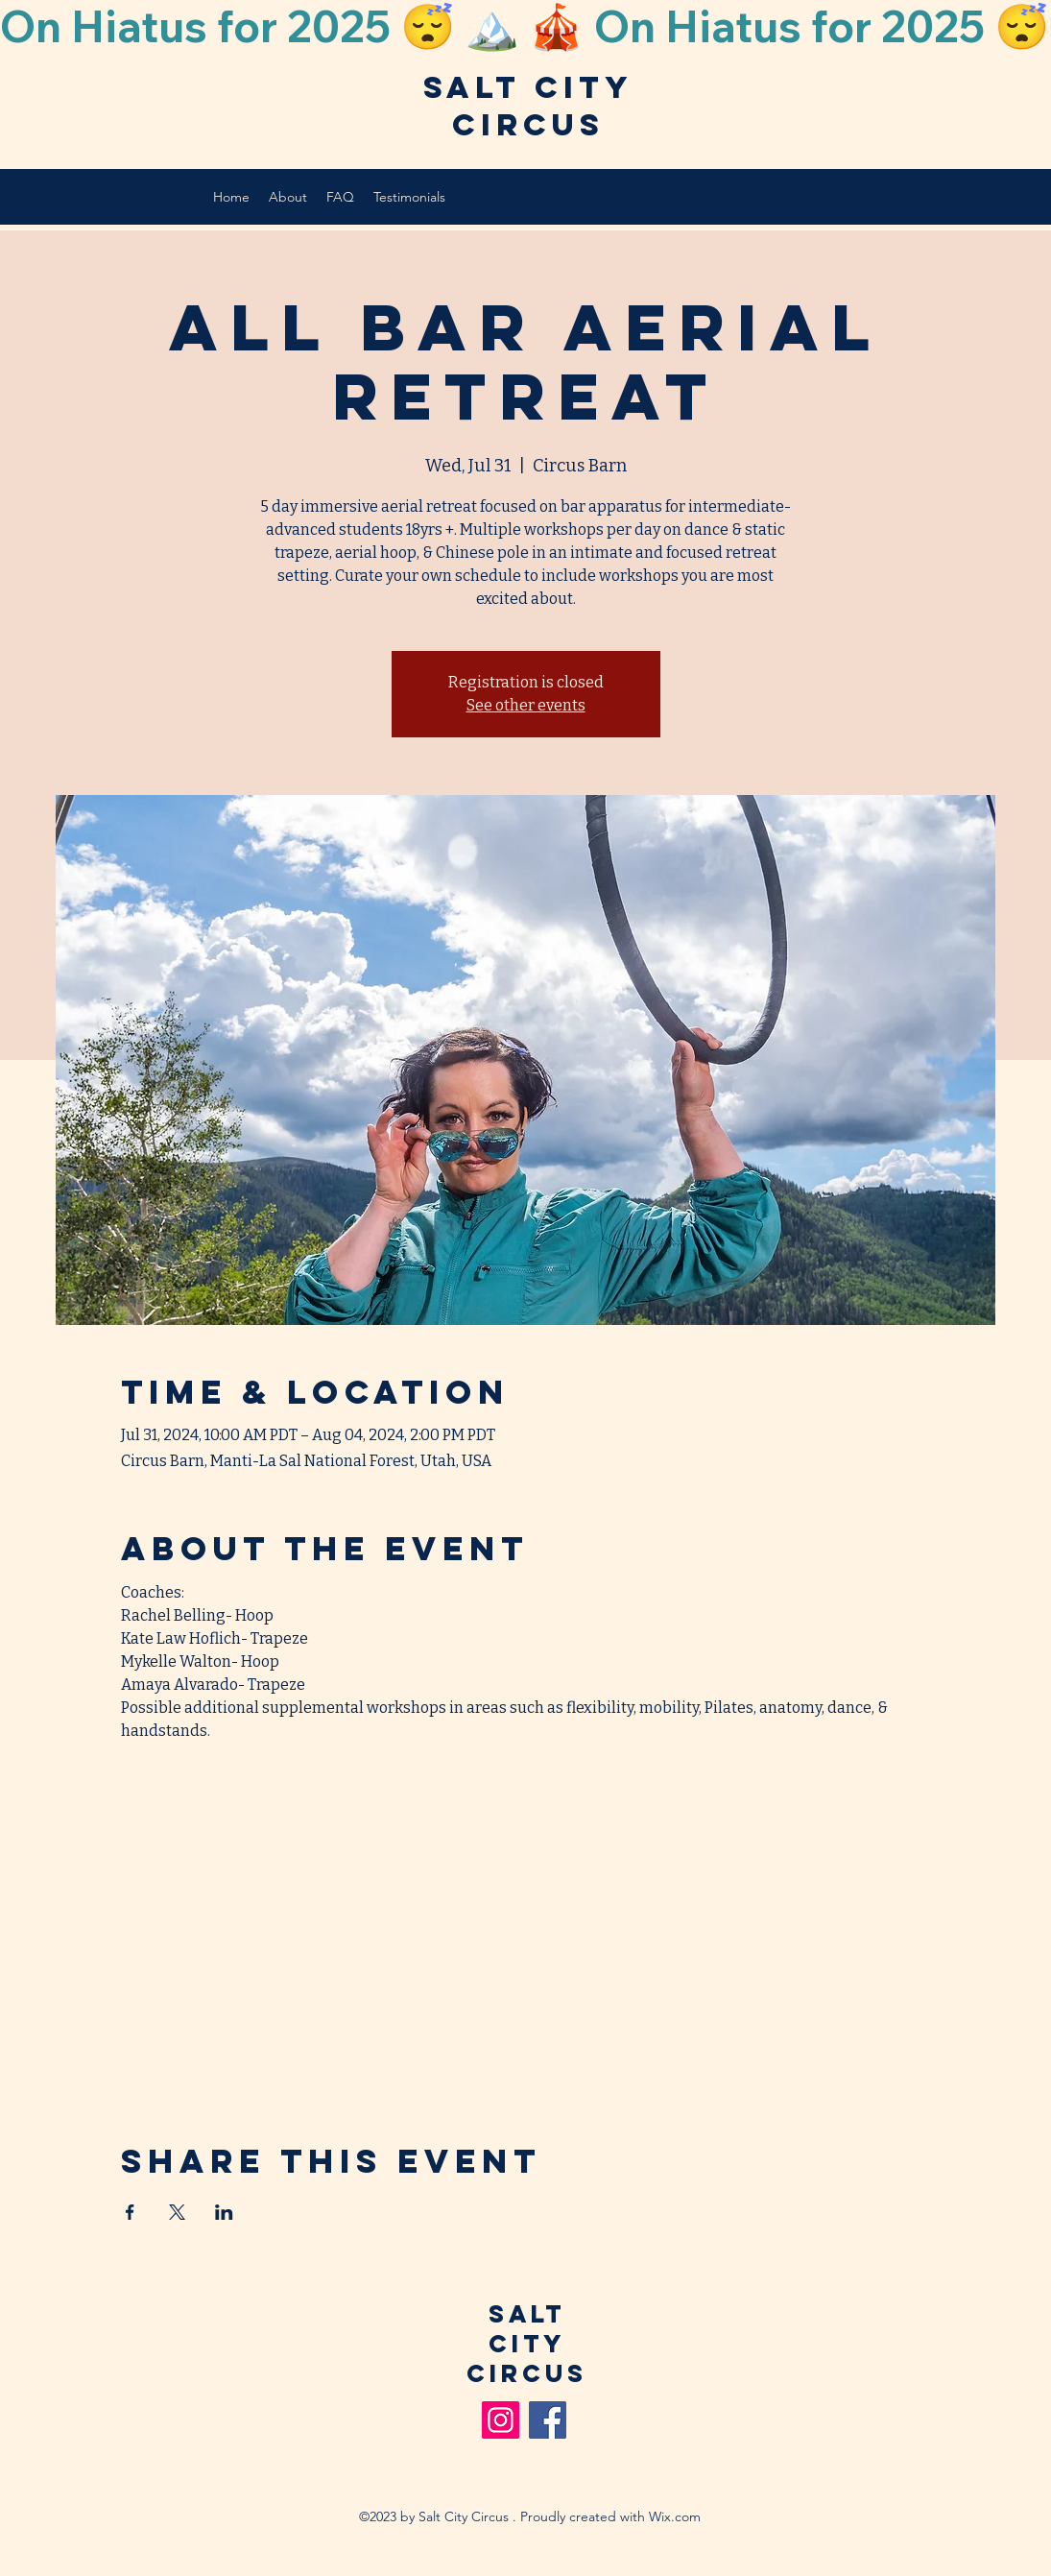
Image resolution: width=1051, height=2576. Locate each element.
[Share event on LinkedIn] (224, 2212)
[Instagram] (500, 2420)
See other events (525, 705)
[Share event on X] (177, 2212)
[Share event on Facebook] (130, 2212)
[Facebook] (547, 2420)
